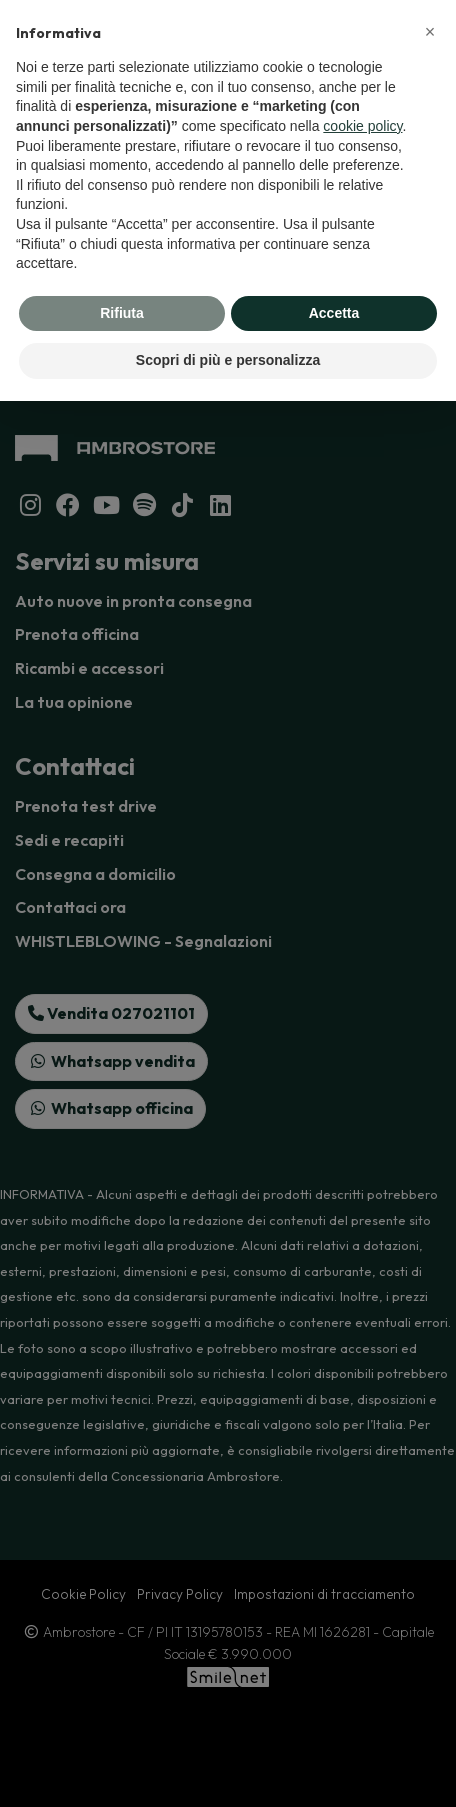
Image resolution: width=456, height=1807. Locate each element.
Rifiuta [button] (122, 313)
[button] (430, 32)
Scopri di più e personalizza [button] (228, 360)
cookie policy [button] (362, 126)
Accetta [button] (334, 313)
